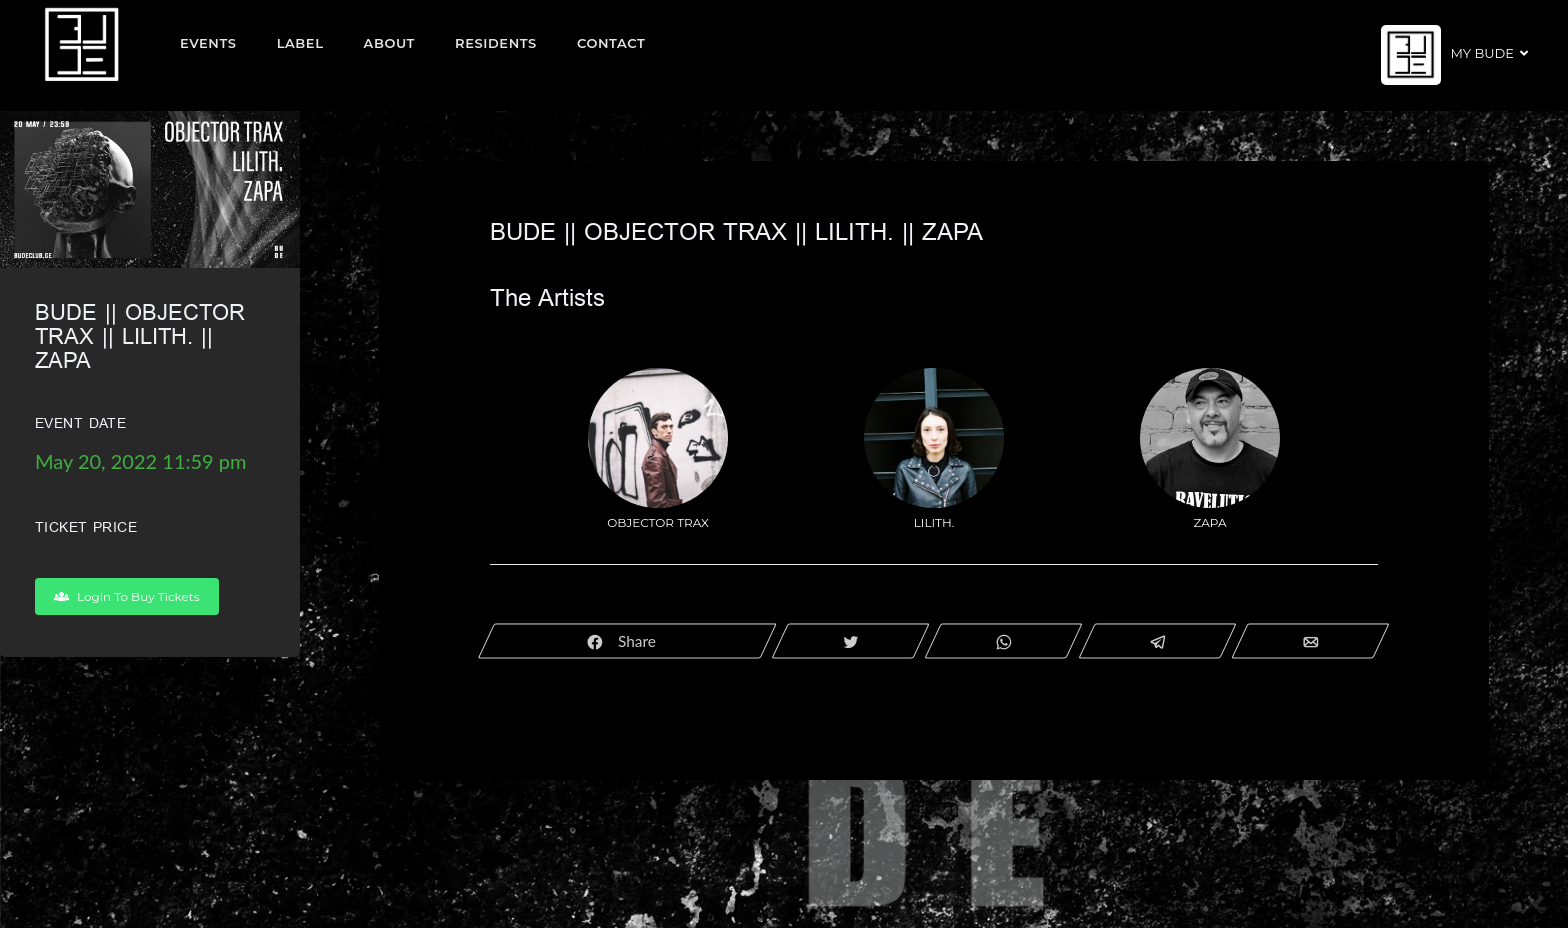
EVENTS (208, 43)
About (390, 43)
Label (300, 43)
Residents (496, 43)
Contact (611, 43)
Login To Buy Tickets (127, 596)
